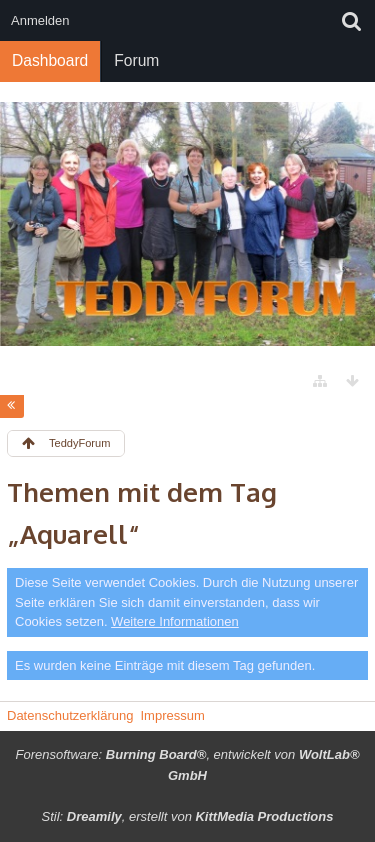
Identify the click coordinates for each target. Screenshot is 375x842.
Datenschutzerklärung (70, 715)
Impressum (172, 715)
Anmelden (40, 20)
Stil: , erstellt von (188, 816)
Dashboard (50, 60)
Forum (136, 60)
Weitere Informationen (175, 621)
